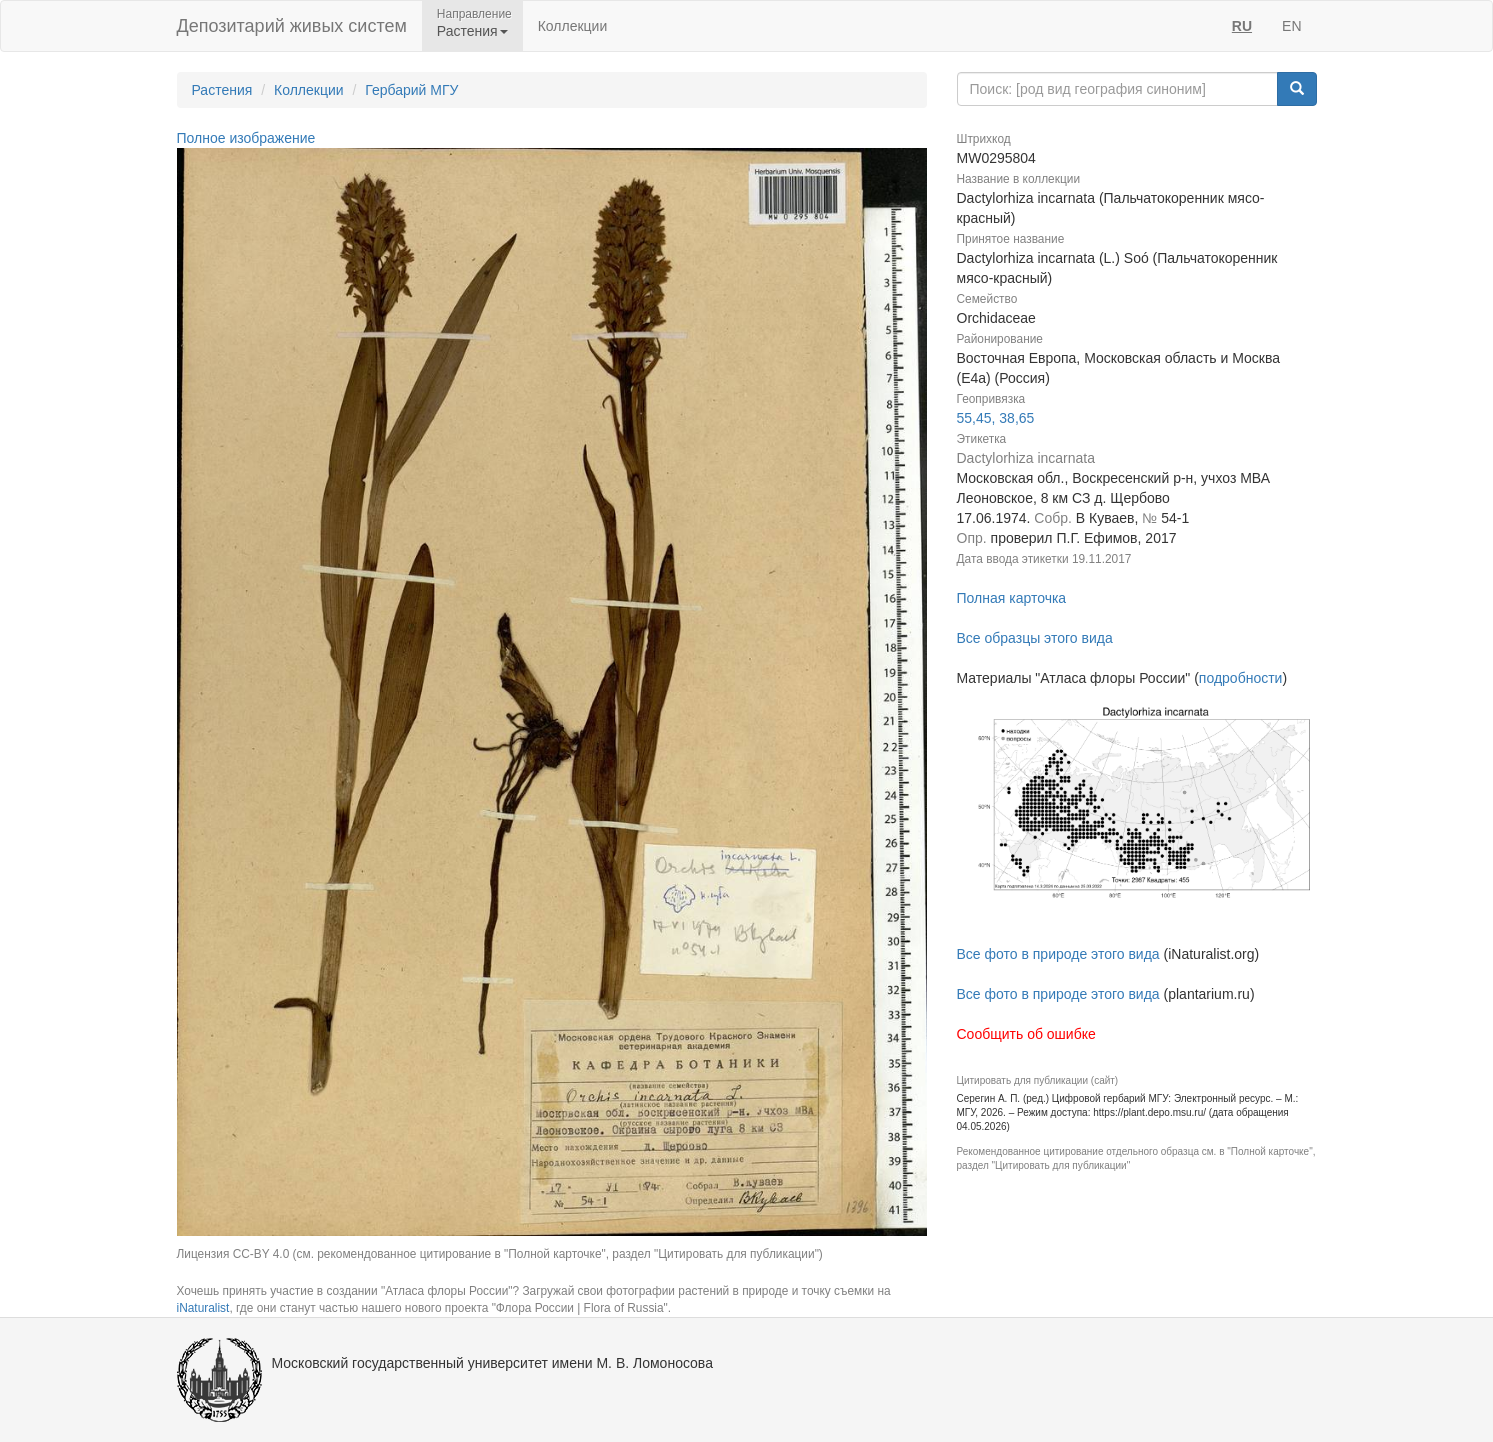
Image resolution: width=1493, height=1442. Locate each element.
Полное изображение (246, 138)
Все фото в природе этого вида (1058, 954)
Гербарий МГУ (411, 90)
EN (1291, 26)
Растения (222, 90)
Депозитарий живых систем (292, 26)
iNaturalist (203, 1308)
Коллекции (573, 26)
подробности (1241, 678)
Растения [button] (472, 31)
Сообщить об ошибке (1026, 1034)
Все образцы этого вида (1035, 638)
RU (1242, 26)
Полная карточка (1012, 598)
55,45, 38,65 (996, 418)
